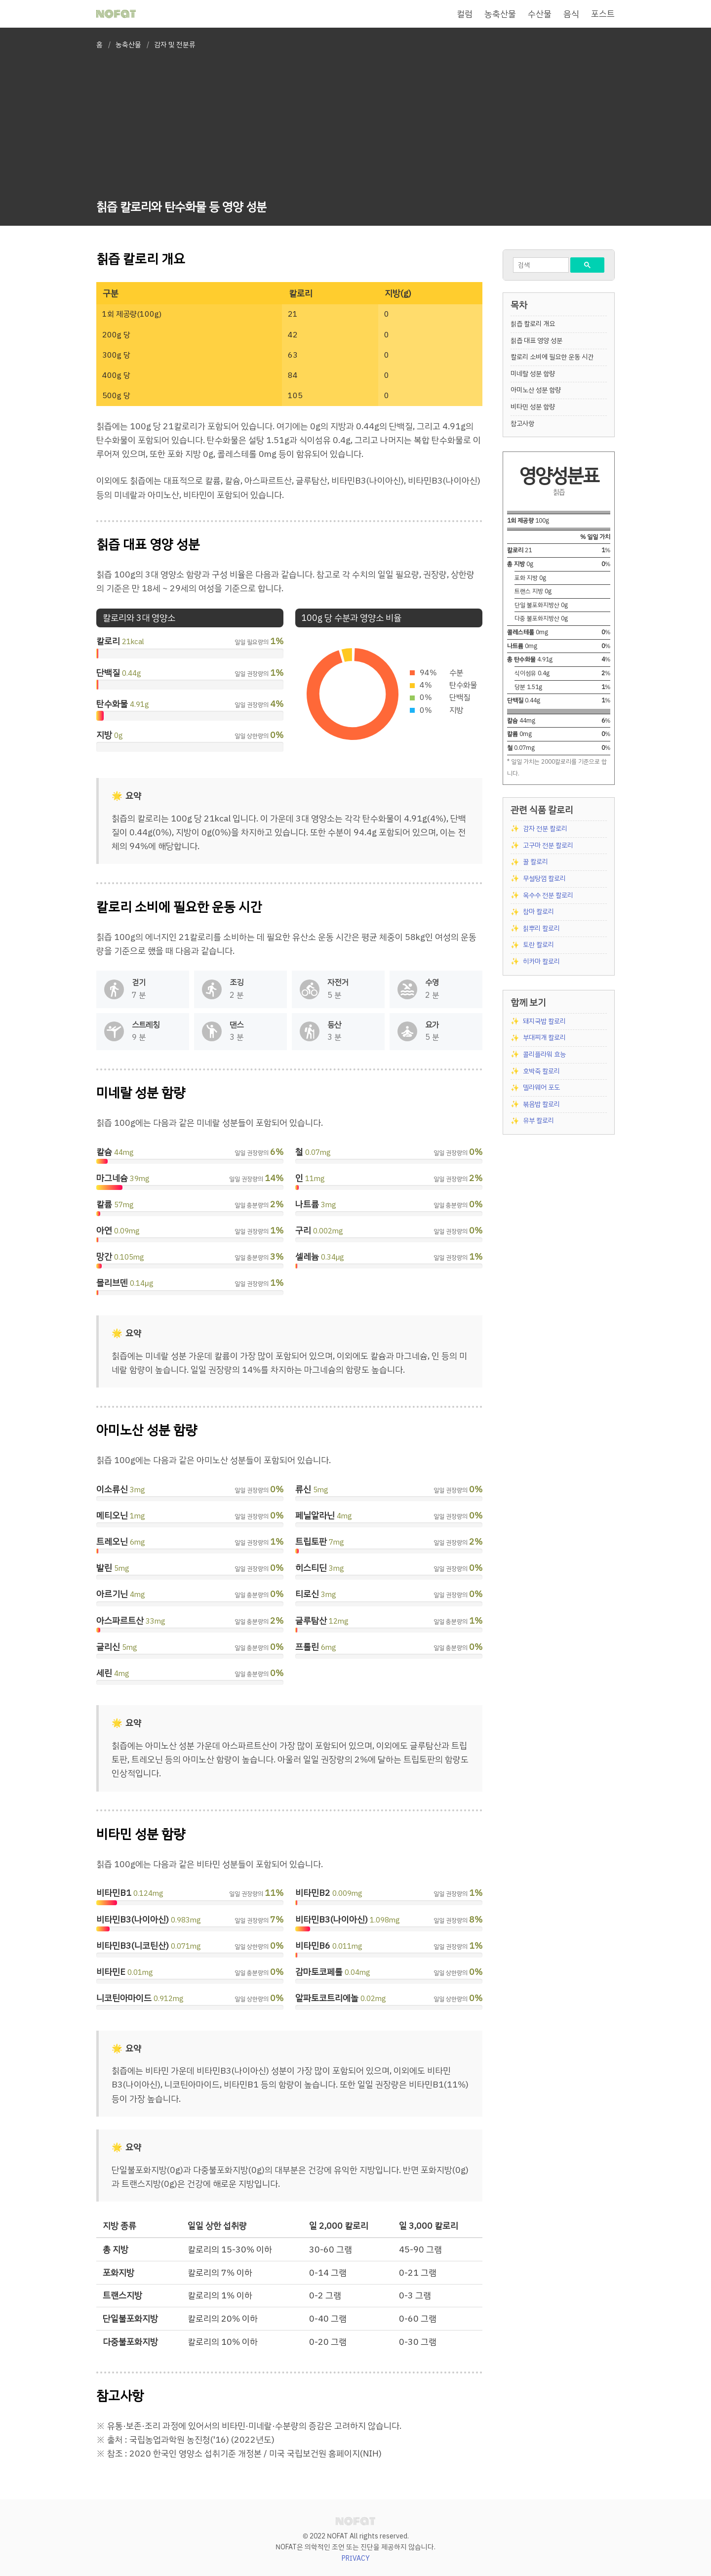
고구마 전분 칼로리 (548, 845)
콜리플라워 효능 (544, 1054)
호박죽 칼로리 (541, 1071)
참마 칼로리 (538, 911)
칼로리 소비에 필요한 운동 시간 (552, 357)
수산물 (540, 13)
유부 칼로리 (538, 1120)
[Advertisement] (181, 126)
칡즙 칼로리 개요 (533, 324)
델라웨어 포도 (541, 1087)
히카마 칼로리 (541, 961)
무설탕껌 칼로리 (544, 878)
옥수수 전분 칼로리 (548, 895)
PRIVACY (356, 2558)
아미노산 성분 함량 (536, 390)
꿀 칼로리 (535, 862)
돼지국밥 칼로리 (544, 1021)
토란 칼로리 (538, 945)
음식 (571, 13)
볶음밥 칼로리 (541, 1104)
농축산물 (500, 13)
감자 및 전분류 (175, 45)
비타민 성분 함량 (533, 407)
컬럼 (465, 13)
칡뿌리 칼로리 (541, 928)
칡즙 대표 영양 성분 (536, 340)
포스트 (603, 13)
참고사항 (522, 423)
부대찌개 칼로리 (544, 1037)
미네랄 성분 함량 (533, 373)
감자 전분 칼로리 (545, 828)
